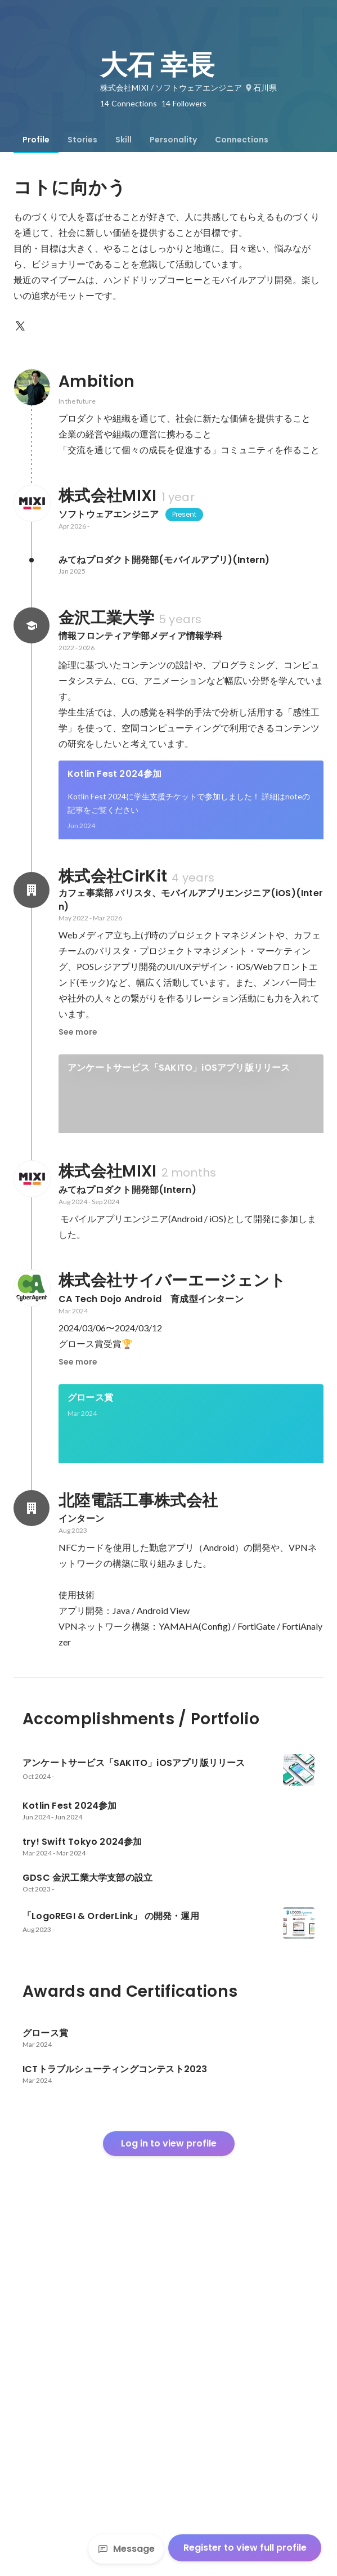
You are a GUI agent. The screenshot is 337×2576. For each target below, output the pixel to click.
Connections (241, 139)
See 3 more (191, 931)
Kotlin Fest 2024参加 (115, 773)
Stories (82, 139)
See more (78, 1187)
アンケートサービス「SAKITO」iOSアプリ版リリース (179, 1223)
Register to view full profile (245, 2547)
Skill (123, 139)
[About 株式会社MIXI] (32, 503)
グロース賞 (90, 1708)
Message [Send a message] (126, 2548)
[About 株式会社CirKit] (32, 1045)
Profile (36, 139)
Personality (173, 139)
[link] (191, 815)
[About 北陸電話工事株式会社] (32, 1857)
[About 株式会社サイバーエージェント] (32, 1598)
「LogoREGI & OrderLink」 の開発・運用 (156, 1340)
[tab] (36, 139)
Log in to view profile (169, 2492)
